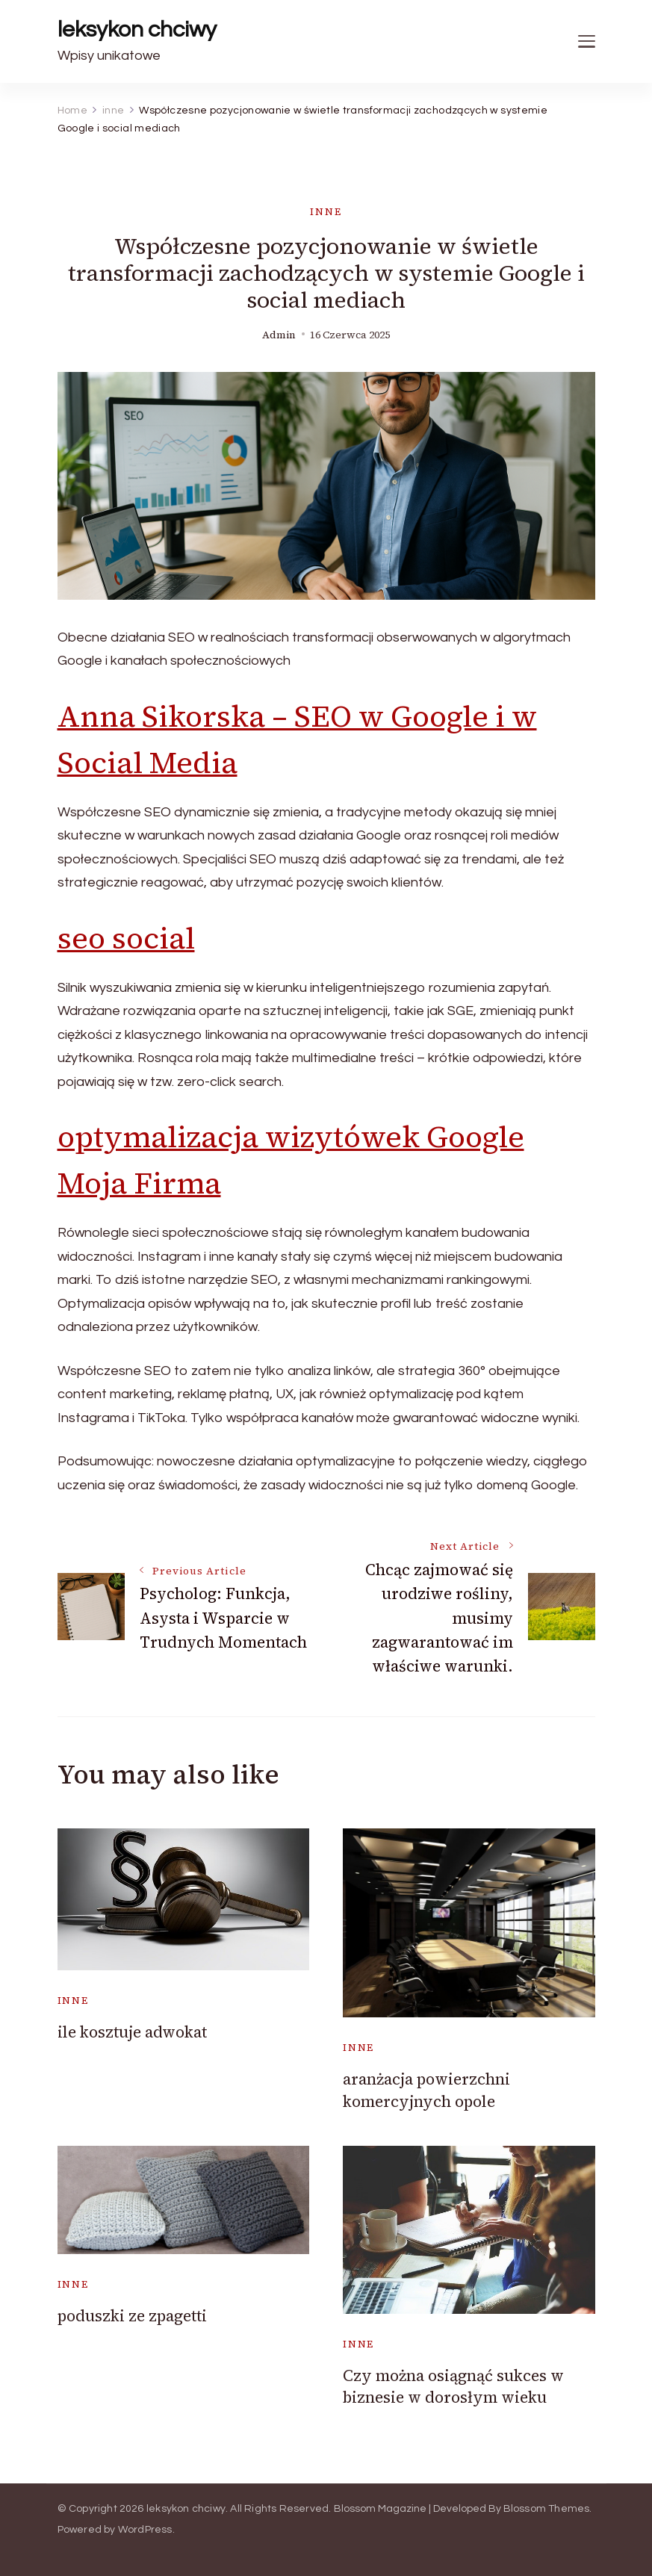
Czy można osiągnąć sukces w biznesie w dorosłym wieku (453, 2386)
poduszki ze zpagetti (132, 2316)
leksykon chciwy (137, 29)
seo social (126, 938)
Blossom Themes (546, 2509)
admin (279, 335)
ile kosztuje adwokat (132, 2032)
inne (325, 211)
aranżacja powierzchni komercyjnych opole (426, 2089)
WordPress (145, 2529)
